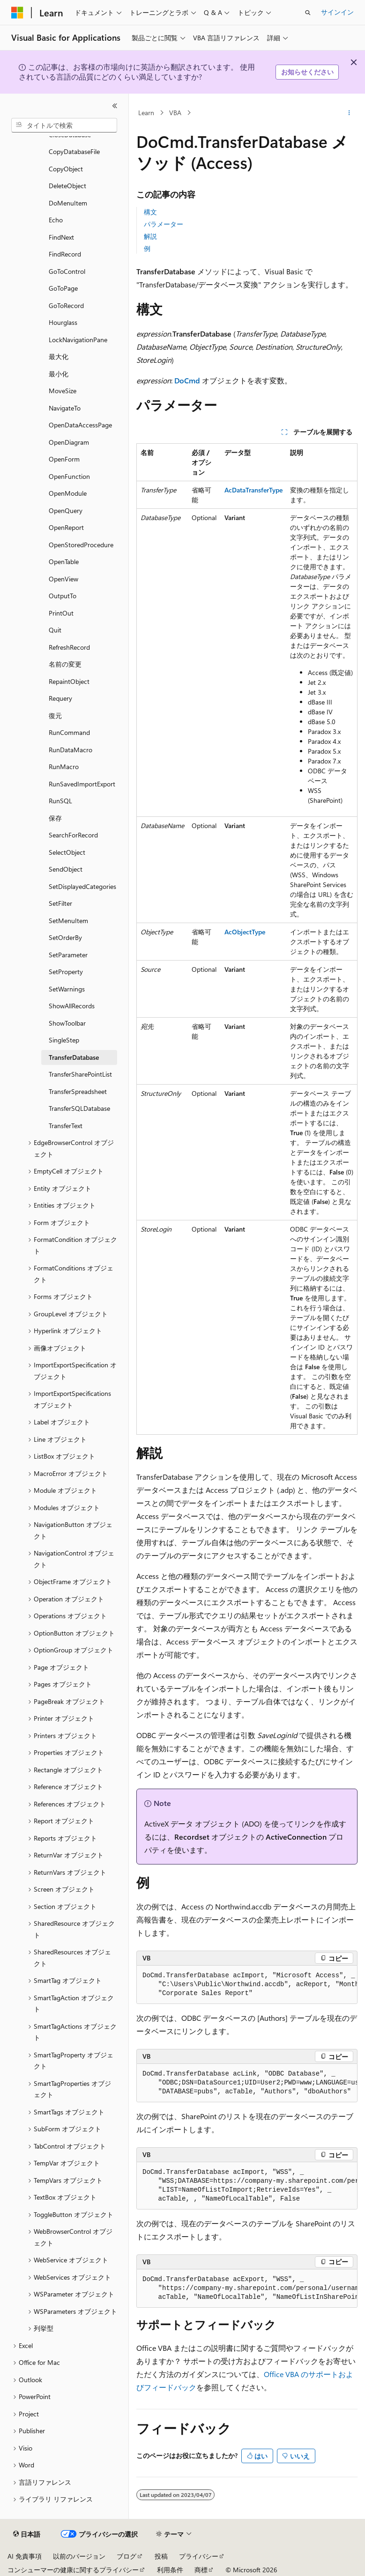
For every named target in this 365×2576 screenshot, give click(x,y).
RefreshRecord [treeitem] (69, 647)
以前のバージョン (79, 2556)
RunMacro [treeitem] (64, 766)
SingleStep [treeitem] (64, 1039)
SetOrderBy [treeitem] (65, 937)
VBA (175, 112)
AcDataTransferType (253, 489)
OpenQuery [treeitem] (65, 510)
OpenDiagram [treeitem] (69, 442)
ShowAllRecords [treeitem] (72, 1005)
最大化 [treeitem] (58, 356)
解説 (150, 236)
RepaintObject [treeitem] (69, 681)
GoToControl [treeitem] (67, 271)
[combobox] (64, 125)
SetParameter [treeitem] (68, 954)
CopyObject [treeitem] (66, 168)
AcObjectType (244, 931)
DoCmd (187, 380)
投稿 (161, 2556)
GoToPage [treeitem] (63, 288)
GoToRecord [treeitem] (66, 305)
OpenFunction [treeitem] (69, 476)
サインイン (337, 11)
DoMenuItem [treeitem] (68, 202)
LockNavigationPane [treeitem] (78, 339)
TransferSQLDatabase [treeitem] (79, 1108)
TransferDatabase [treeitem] (74, 1057)
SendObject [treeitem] (65, 869)
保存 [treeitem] (55, 818)
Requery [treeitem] (60, 698)
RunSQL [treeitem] (60, 800)
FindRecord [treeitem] (65, 254)
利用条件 (170, 2569)
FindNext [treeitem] (61, 237)
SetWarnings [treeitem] (67, 988)
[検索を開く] (307, 12)
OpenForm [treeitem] (64, 459)
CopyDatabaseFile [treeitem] (74, 151)
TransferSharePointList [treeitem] (80, 1074)
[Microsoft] (17, 13)
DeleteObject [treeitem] (67, 185)
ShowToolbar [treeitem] (67, 1023)
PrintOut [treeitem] (61, 613)
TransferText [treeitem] (65, 1125)
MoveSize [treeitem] (62, 390)
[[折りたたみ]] (115, 105)
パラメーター (163, 224)
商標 (201, 2569)
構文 (150, 211)
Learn (146, 112)
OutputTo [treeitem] (62, 595)
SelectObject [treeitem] (67, 852)
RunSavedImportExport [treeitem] (82, 783)
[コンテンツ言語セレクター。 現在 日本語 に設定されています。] (26, 2534)
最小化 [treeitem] (58, 373)
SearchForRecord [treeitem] (73, 834)
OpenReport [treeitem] (66, 527)
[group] (247, 1985)
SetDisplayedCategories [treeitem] (82, 886)
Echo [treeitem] (56, 219)
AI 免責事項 (24, 2556)
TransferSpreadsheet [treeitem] (78, 1091)
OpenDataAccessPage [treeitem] (80, 424)
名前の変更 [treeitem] (65, 664)
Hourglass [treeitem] (63, 322)
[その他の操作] (349, 112)
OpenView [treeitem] (63, 578)
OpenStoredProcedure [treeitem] (81, 544)
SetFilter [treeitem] (60, 903)
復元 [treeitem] (55, 715)
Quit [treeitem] (55, 629)
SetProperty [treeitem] (66, 971)
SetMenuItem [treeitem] (68, 920)
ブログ (126, 2556)
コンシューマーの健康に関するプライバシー (73, 2569)
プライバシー (198, 2556)
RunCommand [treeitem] (69, 732)
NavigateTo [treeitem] (65, 408)
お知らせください (307, 71)
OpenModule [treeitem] (68, 493)
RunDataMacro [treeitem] (70, 749)
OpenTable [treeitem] (64, 561)
